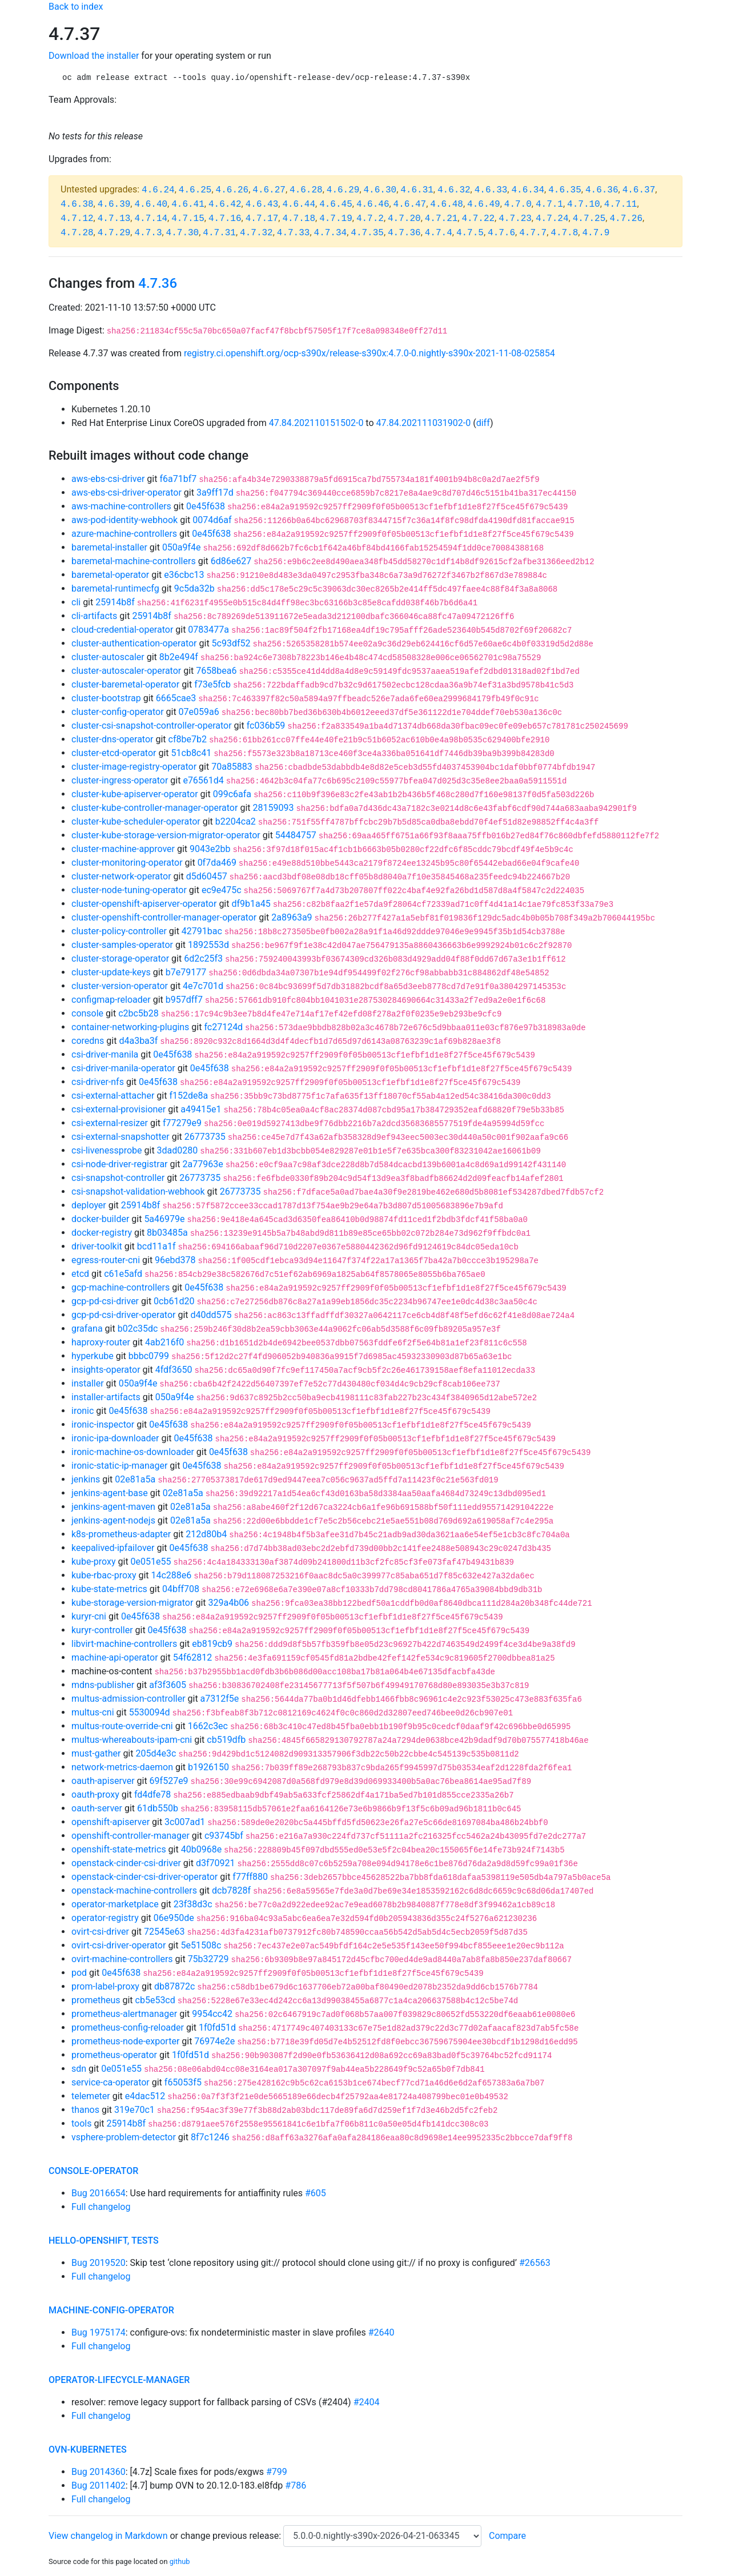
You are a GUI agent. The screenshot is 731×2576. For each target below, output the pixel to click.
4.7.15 (187, 219)
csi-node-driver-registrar (119, 1164)
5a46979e (164, 1218)
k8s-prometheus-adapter (121, 1534)
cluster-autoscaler (107, 657)
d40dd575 (211, 1314)
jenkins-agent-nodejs (113, 1520)
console (87, 1013)
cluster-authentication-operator (134, 643)
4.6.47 (410, 204)
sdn (78, 2068)
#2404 (367, 2402)
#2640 (381, 2332)
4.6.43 (262, 204)
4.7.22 (478, 219)
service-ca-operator (110, 2082)
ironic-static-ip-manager (119, 1465)
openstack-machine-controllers (134, 1890)
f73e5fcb (212, 684)
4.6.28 (306, 190)
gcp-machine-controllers (120, 1287)
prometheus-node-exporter (125, 2041)
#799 (276, 2471)
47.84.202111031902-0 (423, 422)
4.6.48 (446, 204)
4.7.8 (564, 233)
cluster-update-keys (111, 972)
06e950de (174, 1917)
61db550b (157, 1808)
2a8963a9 (291, 917)
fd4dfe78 (152, 1794)
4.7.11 (620, 204)
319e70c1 (134, 2109)
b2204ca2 (235, 821)
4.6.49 (483, 204)
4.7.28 (77, 233)
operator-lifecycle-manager (119, 2379)
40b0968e (201, 1849)
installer (87, 1383)
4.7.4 (438, 233)
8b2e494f (178, 657)
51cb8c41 (191, 753)
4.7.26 (625, 219)
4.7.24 (552, 219)
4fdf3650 (173, 1369)
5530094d (149, 1712)
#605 (315, 2193)
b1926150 (208, 1767)
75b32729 (208, 1959)
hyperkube (92, 1356)
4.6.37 (639, 190)
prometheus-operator (114, 2054)
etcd (80, 1273)
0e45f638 (205, 506)
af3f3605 (167, 1684)
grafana (87, 1328)
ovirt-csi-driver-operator (118, 1945)
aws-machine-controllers (121, 506)
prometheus (96, 2000)
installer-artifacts (105, 1397)
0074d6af (211, 520)
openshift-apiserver (110, 1822)
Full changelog (100, 2206)
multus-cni (92, 1712)
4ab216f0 (164, 1342)
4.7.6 (501, 233)
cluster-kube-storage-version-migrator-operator (165, 835)
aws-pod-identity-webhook (124, 520)
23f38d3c (193, 1904)
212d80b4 (206, 1534)
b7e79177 (186, 972)
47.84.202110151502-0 (316, 422)
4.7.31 (219, 233)
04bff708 (180, 1589)
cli (76, 602)
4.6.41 (187, 204)
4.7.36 (404, 233)
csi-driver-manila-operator (123, 1068)
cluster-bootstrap (106, 698)
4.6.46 (372, 204)
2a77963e (203, 1164)
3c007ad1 (184, 1822)
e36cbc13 (184, 574)
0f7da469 (217, 862)
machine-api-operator (114, 1657)
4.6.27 (269, 190)
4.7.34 (330, 233)
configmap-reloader (111, 999)
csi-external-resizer (109, 1123)
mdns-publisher (102, 1684)
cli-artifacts (94, 615)
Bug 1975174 (98, 2332)
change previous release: (231, 2535)
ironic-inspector (102, 1424)
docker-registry (101, 1232)
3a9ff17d (215, 492)
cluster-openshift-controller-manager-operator (163, 917)
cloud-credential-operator (122, 629)
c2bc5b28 (138, 1013)
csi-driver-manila (104, 1054)
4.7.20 (404, 219)
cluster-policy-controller (119, 931)
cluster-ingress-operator (119, 780)
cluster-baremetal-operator (125, 684)
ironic (82, 1410)
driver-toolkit (96, 1246)
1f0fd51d (217, 2027)
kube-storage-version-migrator (132, 1602)
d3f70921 (215, 1863)
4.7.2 (370, 219)
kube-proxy (93, 1561)
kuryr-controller (102, 1630)
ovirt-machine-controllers (122, 1959)
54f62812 (192, 1657)
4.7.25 (589, 219)
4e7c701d (203, 985)
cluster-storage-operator (120, 958)
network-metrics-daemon (122, 1767)
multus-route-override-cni (122, 1726)
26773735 (205, 1136)
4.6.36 (601, 190)
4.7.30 (182, 233)
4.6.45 (335, 204)
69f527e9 (169, 1780)
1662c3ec (208, 1726)
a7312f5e (219, 1698)
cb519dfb (226, 1739)
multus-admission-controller (128, 1698)
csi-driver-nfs (97, 1081)
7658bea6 (216, 670)
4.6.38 (77, 204)
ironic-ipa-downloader (115, 1438)
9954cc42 (212, 2013)
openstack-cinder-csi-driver (126, 1863)
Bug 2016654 (98, 2193)
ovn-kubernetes (88, 2449)
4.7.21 (441, 219)
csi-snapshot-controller (117, 1177)
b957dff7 (184, 999)
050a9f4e (181, 547)
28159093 (273, 807)
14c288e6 (171, 1575)
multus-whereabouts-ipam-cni (131, 1739)
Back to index (76, 6)
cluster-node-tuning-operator (129, 890)
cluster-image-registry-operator (133, 766)
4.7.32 (256, 233)
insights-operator (105, 1369)
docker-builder (100, 1218)
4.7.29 (114, 233)
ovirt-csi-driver (100, 1931)
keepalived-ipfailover (112, 1547)
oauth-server (96, 1808)
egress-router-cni (105, 1260)
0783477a (208, 629)
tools (81, 2123)
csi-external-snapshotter (120, 1136)
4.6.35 (564, 190)
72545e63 (164, 1931)
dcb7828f (231, 1890)
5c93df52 (231, 643)
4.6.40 (150, 204)
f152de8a (188, 1095)
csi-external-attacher (112, 1095)
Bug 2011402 (98, 2485)
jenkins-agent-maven (113, 1506)
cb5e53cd (155, 2000)
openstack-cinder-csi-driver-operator (144, 1876)
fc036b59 (266, 725)
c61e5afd (123, 1273)
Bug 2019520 (98, 2262)
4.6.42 (225, 204)
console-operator (93, 2170)
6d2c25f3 (203, 958)
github (180, 2561)
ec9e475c (222, 890)
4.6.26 (232, 190)
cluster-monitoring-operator (127, 862)
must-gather (96, 1753)
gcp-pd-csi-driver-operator (123, 1314)
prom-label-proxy (105, 1986)
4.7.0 (518, 204)
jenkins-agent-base (109, 1493)
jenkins (85, 1479)
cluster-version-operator (119, 985)
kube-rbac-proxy (103, 1575)
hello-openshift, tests (104, 2240)
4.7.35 (367, 233)
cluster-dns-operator (112, 739)
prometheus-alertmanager (124, 2013)
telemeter (90, 2096)
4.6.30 (380, 190)
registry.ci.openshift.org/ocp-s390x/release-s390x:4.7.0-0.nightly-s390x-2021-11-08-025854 (369, 353)
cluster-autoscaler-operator (126, 670)
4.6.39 (114, 204)
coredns (87, 1040)
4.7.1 (549, 204)
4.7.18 (298, 219)
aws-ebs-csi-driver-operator (126, 492)
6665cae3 (176, 698)
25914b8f (115, 602)
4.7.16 (225, 219)
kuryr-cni (88, 1616)
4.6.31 (416, 190)
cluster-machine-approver (123, 848)
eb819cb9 (212, 1643)
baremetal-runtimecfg (115, 588)
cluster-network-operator (121, 876)
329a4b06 (228, 1602)
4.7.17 (262, 219)
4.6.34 (527, 190)
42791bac (202, 931)
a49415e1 (200, 1109)
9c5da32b (194, 588)
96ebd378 (175, 1260)
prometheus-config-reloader (127, 2027)
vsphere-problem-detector (123, 2137)
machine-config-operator (111, 2310)
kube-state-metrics (109, 1589)
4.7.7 (533, 233)
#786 (295, 2485)
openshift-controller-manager (130, 1835)
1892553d (208, 944)
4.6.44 (298, 204)
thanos (85, 2109)
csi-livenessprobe (106, 1150)
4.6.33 (491, 190)
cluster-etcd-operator (113, 753)
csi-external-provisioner (118, 1109)
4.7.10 (583, 204)
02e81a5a (135, 1479)
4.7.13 (114, 219)
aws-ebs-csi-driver (107, 478)
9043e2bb (210, 848)
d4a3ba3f (138, 1040)
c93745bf (223, 1835)
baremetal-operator (110, 574)
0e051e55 (151, 1561)
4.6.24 (158, 190)
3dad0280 (177, 1150)
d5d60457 (206, 876)
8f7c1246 (210, 2137)
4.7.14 (150, 219)
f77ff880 (250, 1876)
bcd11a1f (156, 1246)
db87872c (174, 1986)
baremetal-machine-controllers (133, 561)
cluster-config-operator (117, 711)
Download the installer (94, 55)
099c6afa (232, 794)
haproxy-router (100, 1342)
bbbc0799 (148, 1356)
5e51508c (200, 1945)
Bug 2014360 (98, 2471)
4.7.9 (595, 233)
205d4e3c (155, 1753)
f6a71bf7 (177, 478)
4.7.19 (335, 219)
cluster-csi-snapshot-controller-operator (151, 725)
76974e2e (214, 2041)
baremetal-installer (109, 547)
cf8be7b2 (187, 739)
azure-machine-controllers (124, 533)
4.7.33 (293, 233)
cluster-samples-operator (122, 944)
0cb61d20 (174, 1301)
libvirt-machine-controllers (124, 1643)
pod (79, 1972)
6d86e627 (231, 561)
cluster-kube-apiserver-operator (134, 794)
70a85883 (231, 766)
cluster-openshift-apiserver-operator (143, 903)
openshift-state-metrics (118, 1849)
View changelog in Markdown (108, 2535)
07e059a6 (199, 711)
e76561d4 (203, 780)
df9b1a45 (250, 903)
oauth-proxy (95, 1794)
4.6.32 (454, 190)
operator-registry (105, 1917)
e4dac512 (145, 2096)
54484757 (295, 835)
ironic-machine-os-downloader (132, 1451)
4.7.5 (470, 233)
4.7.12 (77, 219)
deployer (88, 1205)
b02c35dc (138, 1328)
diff (483, 422)
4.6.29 (343, 190)
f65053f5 (183, 2082)
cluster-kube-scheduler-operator (135, 821)
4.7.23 (515, 219)
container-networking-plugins (130, 1027)
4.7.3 (148, 233)
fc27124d (223, 1027)
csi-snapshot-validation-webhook (138, 1191)
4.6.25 (195, 190)
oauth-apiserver (103, 1780)
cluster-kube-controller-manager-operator (154, 807)
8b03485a (167, 1232)
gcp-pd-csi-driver (105, 1301)
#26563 (535, 2262)
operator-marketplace (115, 1904)
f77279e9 (182, 1123)
